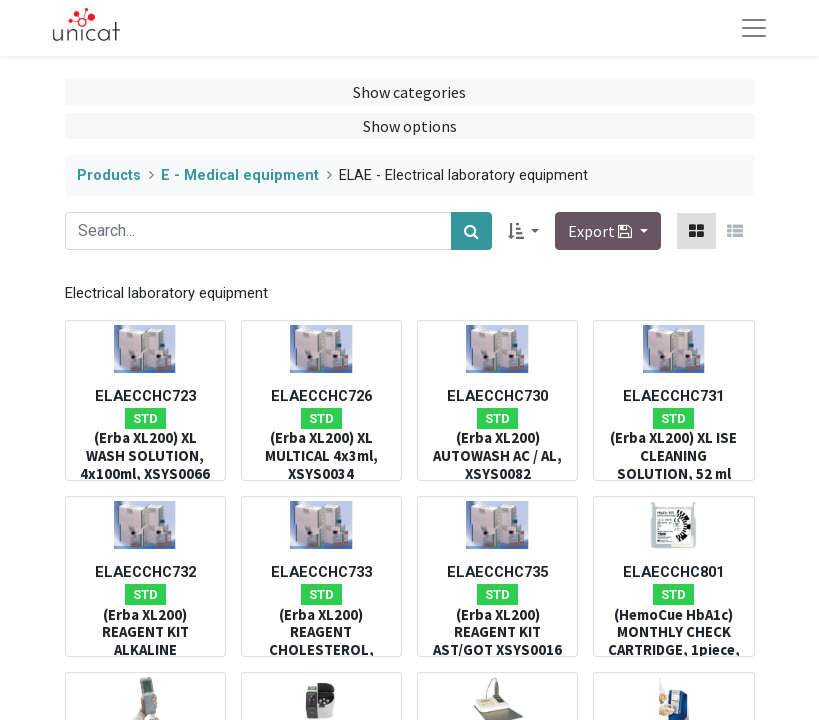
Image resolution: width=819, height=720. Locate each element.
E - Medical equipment (240, 175)
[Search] (471, 231)
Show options (410, 126)
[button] (523, 231)
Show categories (409, 92)
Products (109, 175)
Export (601, 231)
